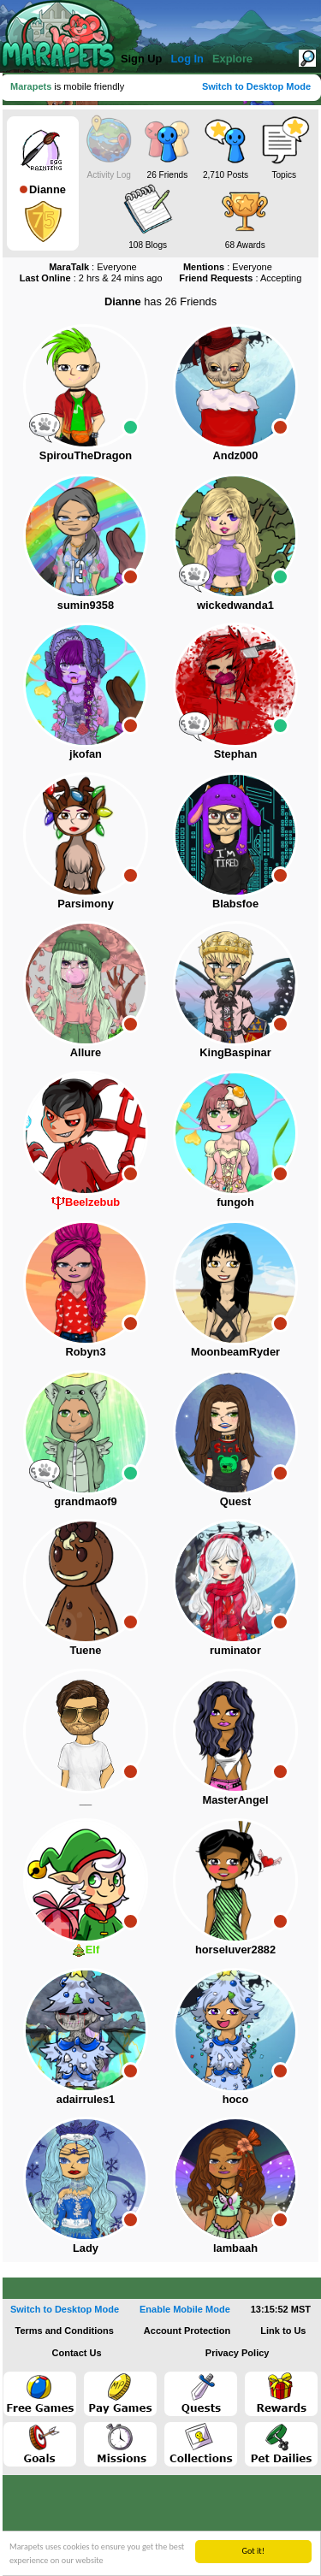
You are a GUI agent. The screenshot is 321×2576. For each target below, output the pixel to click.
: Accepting (240, 278)
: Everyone (93, 267)
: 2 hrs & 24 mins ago (91, 278)
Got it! (253, 2550)
